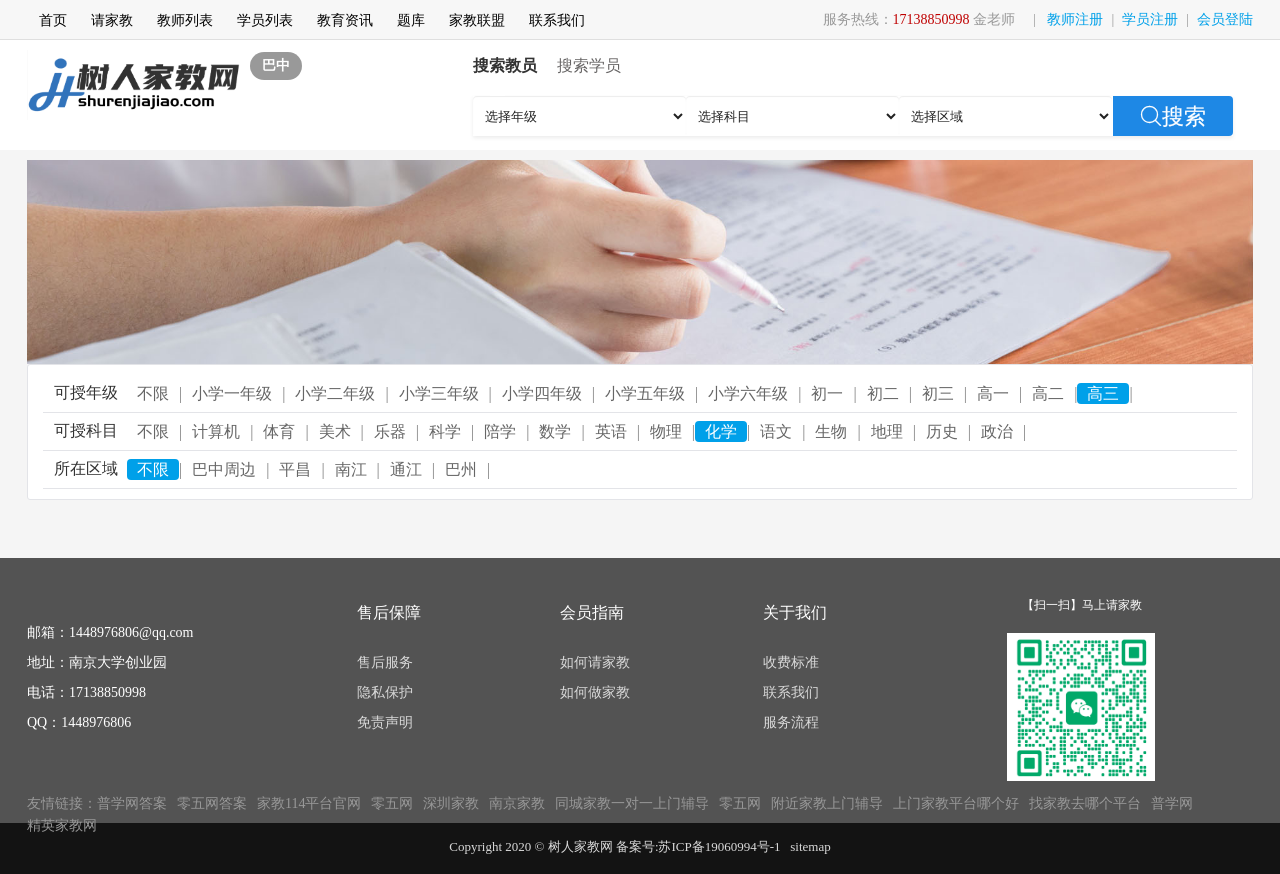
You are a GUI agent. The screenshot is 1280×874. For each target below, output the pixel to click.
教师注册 (1075, 19)
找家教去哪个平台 (1085, 803)
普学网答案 (132, 803)
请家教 (112, 20)
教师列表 (185, 20)
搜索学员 (589, 65)
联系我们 (557, 20)
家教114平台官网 (309, 803)
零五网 (392, 803)
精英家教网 (62, 825)
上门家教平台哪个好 (956, 803)
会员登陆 (1225, 19)
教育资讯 (345, 20)
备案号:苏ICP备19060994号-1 (698, 846)
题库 (411, 20)
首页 (53, 20)
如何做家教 (595, 692)
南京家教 (517, 803)
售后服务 (385, 662)
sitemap (810, 846)
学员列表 (265, 20)
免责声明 (385, 722)
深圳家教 (451, 803)
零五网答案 (212, 803)
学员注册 (1150, 19)
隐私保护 (385, 692)
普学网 (1172, 803)
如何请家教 (595, 662)
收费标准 (791, 662)
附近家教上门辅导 (827, 803)
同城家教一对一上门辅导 (632, 803)
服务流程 (791, 722)
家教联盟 (477, 20)
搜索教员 (505, 65)
